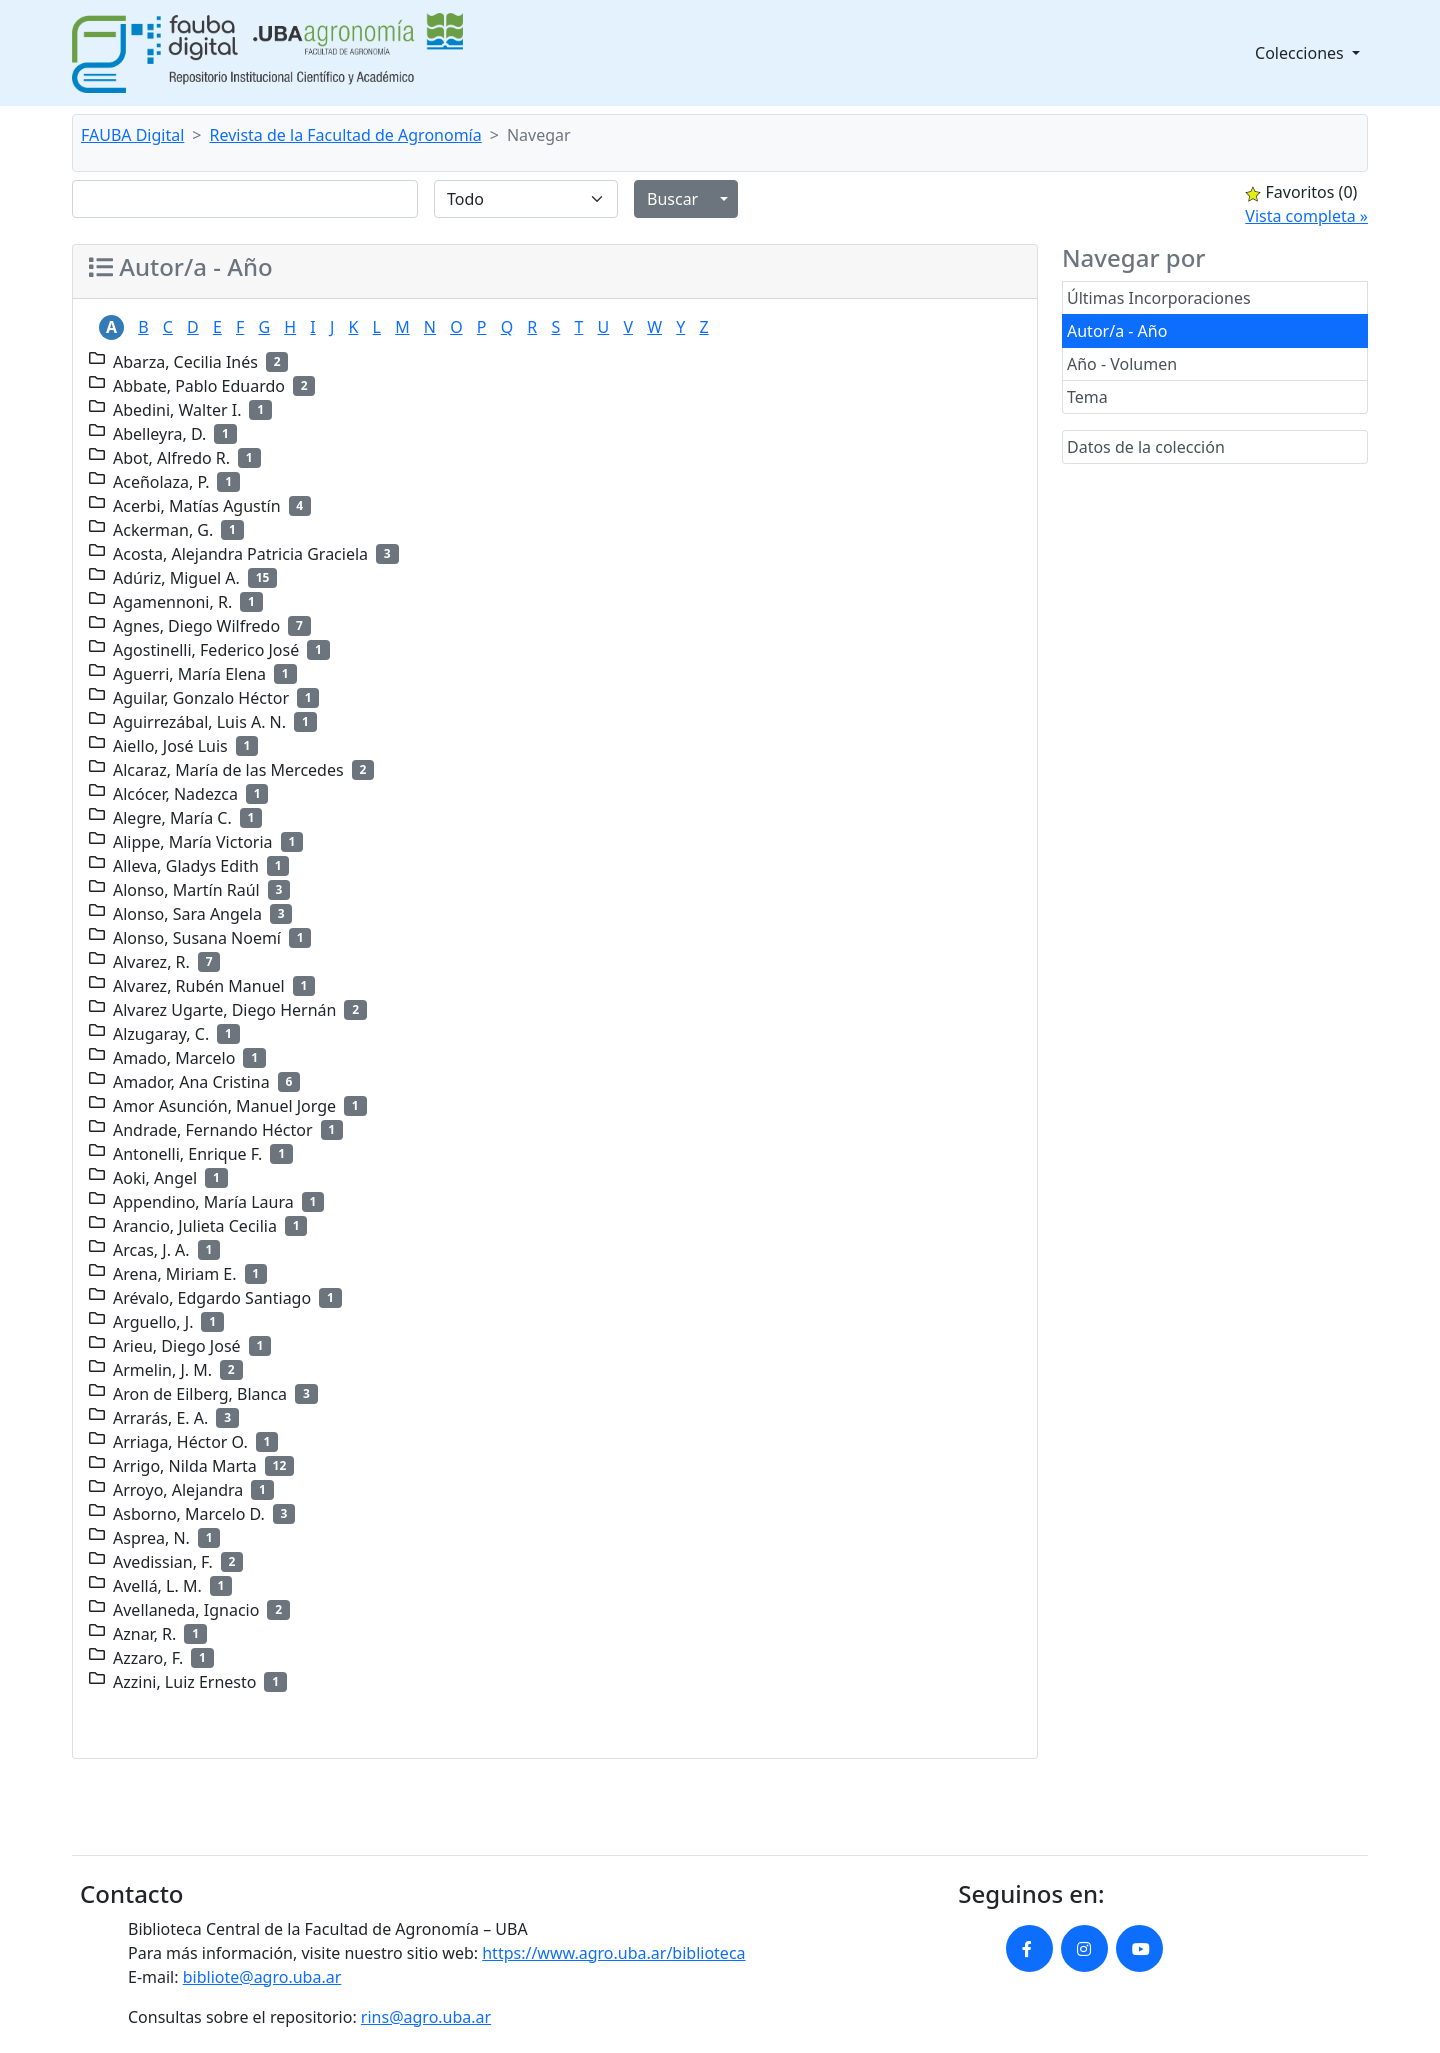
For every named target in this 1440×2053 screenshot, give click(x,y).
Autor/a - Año (1117, 331)
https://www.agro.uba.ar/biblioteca (613, 1953)
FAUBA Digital (132, 135)
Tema (1087, 397)
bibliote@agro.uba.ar (262, 1977)
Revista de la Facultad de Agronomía (346, 135)
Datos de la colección (1146, 447)
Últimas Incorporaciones (1159, 298)
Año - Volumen (1122, 364)
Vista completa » (1306, 216)
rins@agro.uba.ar (426, 2017)
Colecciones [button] (1301, 53)
